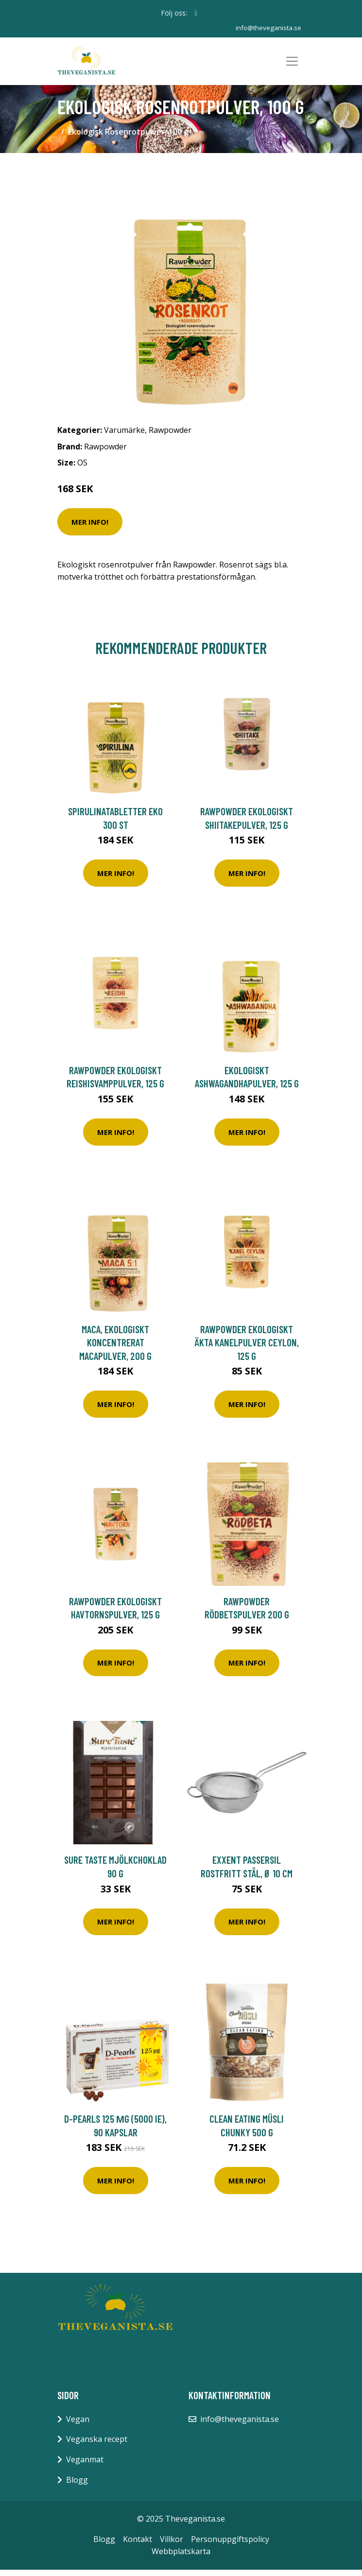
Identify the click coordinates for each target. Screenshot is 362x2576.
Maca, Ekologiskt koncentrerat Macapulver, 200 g (115, 1348)
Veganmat (84, 2465)
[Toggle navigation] (292, 64)
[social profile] (196, 13)
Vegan (77, 2425)
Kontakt (137, 2545)
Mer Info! (89, 528)
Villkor (171, 2545)
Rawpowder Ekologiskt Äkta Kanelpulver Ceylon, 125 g (247, 1348)
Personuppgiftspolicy (230, 2545)
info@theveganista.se (267, 27)
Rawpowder (170, 436)
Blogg (77, 2486)
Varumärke (124, 436)
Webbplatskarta (181, 2557)
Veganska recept (96, 2445)
